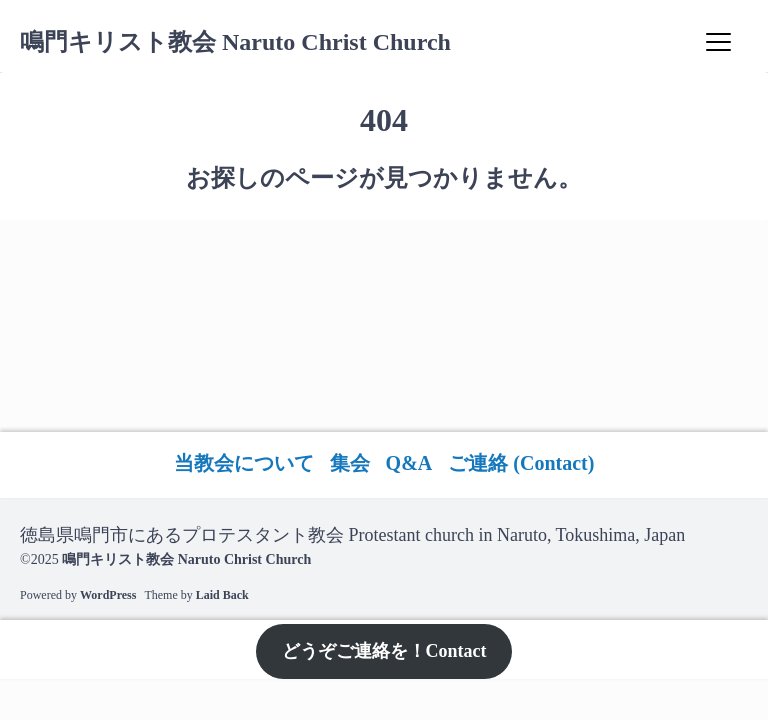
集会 (350, 463)
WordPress (108, 595)
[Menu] (718, 42)
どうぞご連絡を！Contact (384, 651)
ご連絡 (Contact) (521, 463)
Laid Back (222, 595)
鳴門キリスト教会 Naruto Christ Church (235, 42)
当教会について (244, 463)
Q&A (409, 463)
